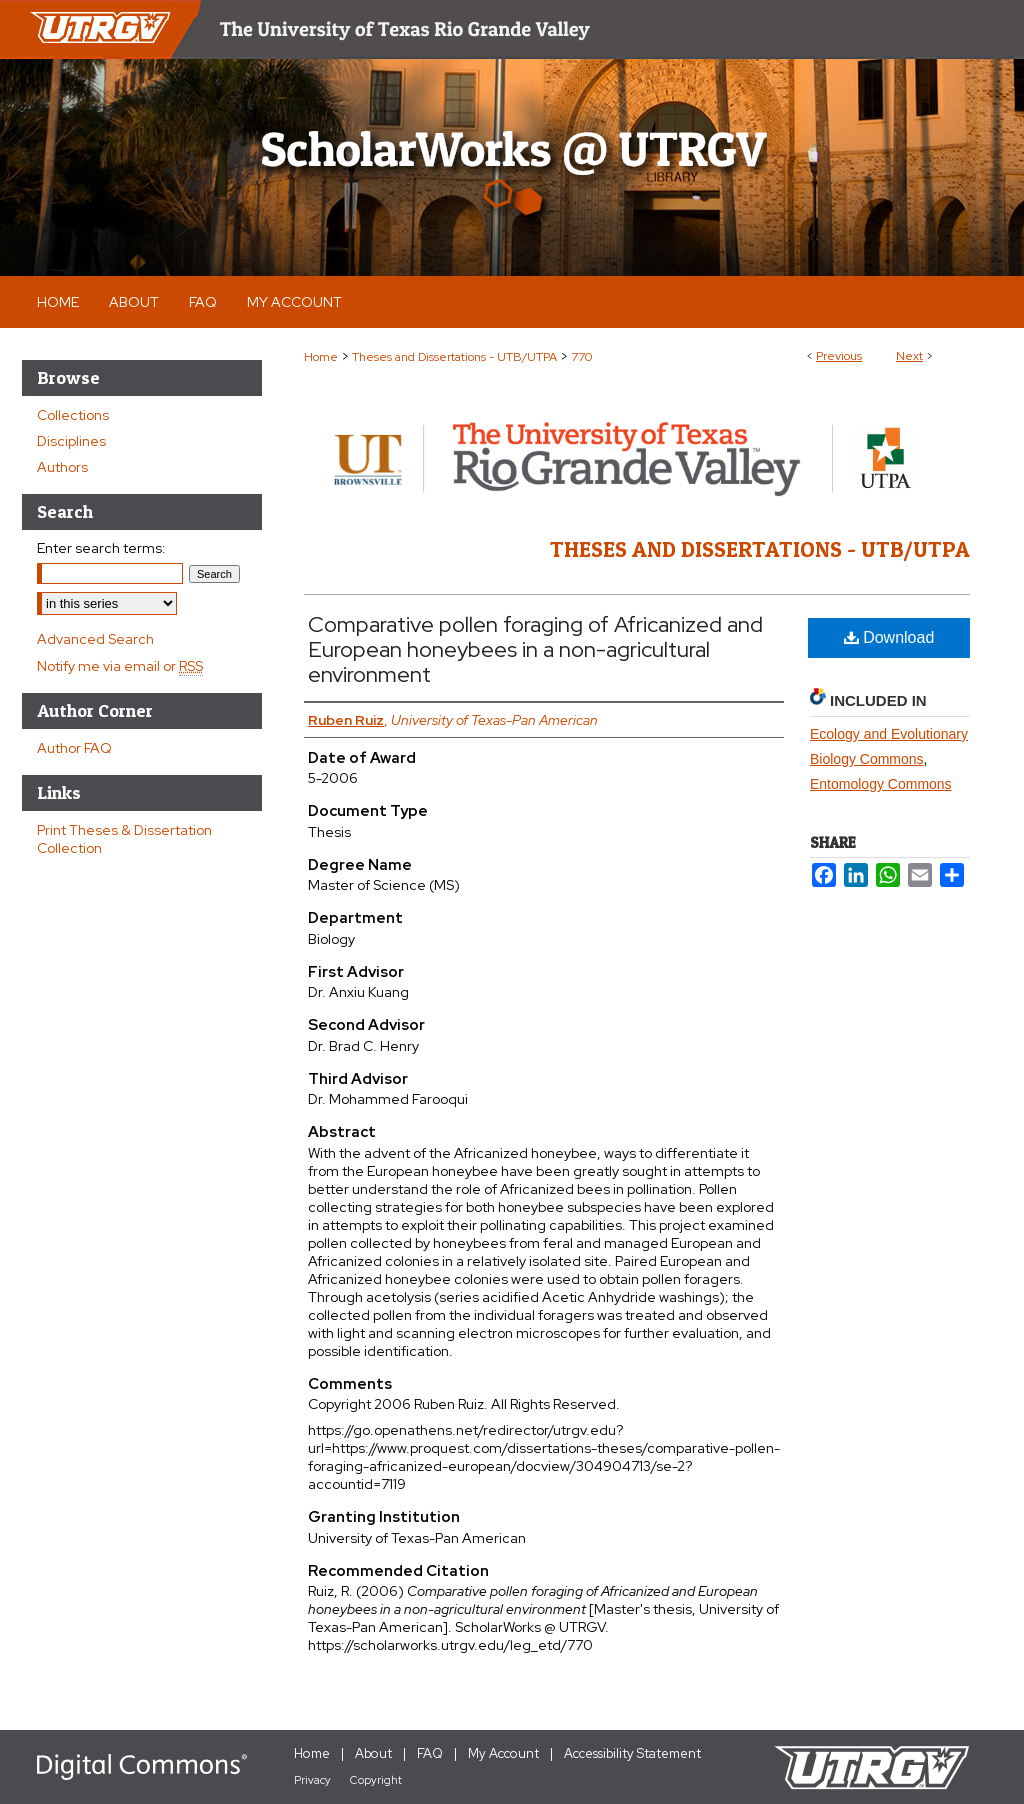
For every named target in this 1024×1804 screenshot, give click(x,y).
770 (581, 357)
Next (909, 356)
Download (889, 637)
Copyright (376, 1780)
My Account (503, 1753)
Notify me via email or (120, 666)
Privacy (312, 1780)
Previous (839, 356)
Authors (62, 467)
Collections (73, 415)
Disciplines (71, 441)
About (373, 1753)
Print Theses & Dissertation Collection (124, 839)
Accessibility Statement (632, 1753)
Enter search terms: (101, 548)
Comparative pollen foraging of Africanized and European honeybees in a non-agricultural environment (535, 649)
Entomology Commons (881, 784)
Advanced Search (95, 639)
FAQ (430, 1753)
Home (321, 357)
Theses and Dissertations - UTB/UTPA (454, 357)
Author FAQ (74, 748)
